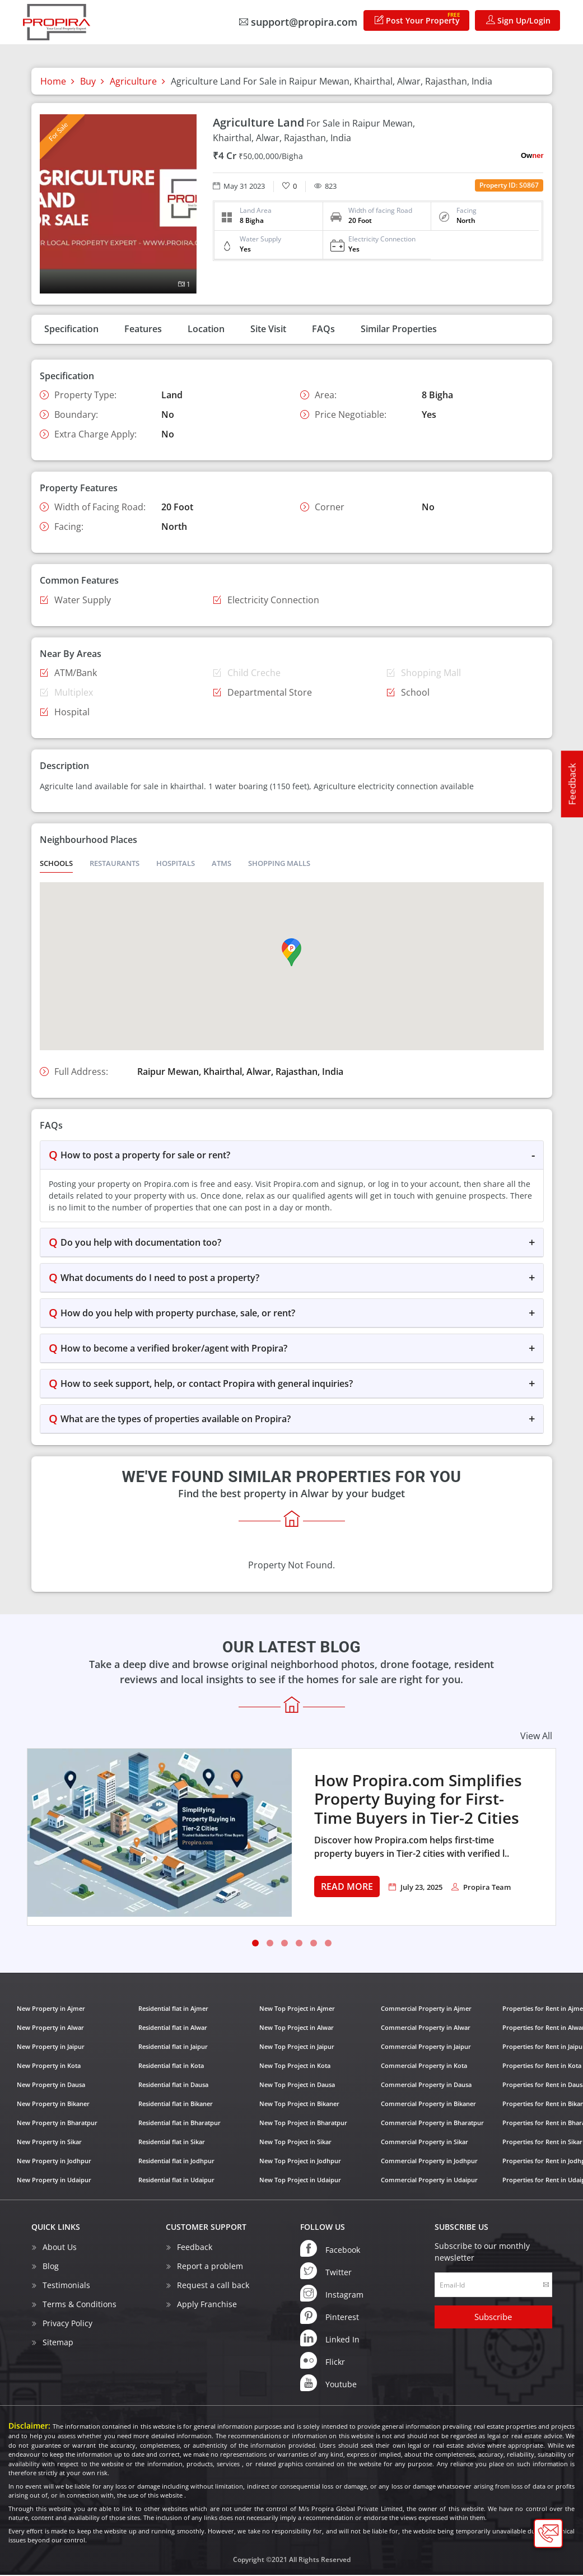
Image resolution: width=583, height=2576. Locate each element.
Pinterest (329, 2316)
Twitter (326, 2271)
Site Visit (268, 329)
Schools (56, 864)
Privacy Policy (67, 2324)
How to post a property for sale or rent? (145, 1156)
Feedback (572, 784)
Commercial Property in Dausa (426, 2085)
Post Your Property (417, 18)
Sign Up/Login (518, 20)
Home (53, 81)
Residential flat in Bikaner (175, 2104)
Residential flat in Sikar (171, 2143)
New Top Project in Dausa (297, 2085)
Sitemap (58, 2343)
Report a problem (210, 2267)
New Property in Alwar (50, 2028)
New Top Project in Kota (294, 2066)
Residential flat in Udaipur (176, 2181)
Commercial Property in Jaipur (426, 2047)
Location (206, 329)
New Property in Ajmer (51, 2009)
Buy (88, 81)
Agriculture (133, 81)
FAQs (323, 329)
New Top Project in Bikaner (299, 2104)
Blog (51, 2267)
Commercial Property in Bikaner (428, 2104)
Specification (71, 329)
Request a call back (213, 2286)
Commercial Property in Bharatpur (432, 2124)
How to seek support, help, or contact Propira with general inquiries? (206, 1384)
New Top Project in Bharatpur (303, 2124)
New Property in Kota (49, 2066)
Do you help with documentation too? (140, 1243)
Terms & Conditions (79, 2305)
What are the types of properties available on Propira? (175, 1420)
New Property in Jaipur (51, 2047)
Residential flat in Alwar (172, 2028)
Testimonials (66, 2286)
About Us (60, 2248)
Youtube (328, 2383)
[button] (291, 953)
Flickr (322, 2361)
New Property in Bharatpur (57, 2124)
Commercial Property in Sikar (424, 2143)
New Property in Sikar (49, 2143)
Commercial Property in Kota (424, 2066)
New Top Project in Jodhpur (300, 2162)
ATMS (221, 864)
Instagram (331, 2294)
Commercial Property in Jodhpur (429, 2162)
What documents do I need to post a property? (159, 1279)
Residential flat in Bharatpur (179, 2124)
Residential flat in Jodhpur (176, 2162)
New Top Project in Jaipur (296, 2047)
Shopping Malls (279, 864)
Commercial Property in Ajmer (426, 2009)
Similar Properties (399, 329)
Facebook (330, 2249)
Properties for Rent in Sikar (542, 2143)
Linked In (330, 2339)
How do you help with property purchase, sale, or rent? (177, 1314)
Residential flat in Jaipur (173, 2047)
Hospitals (175, 864)
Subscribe (493, 2317)
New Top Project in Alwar (296, 2028)
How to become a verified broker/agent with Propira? (173, 1349)
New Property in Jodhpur (54, 2162)
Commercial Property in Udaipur (429, 2181)
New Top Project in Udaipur (300, 2181)
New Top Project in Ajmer (297, 2009)
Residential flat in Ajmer (173, 2009)
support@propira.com (298, 22)
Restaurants (114, 864)
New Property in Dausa (51, 2085)
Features (143, 329)
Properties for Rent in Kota (541, 2066)
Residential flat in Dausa (173, 2085)
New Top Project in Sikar (295, 2143)
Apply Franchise (207, 2305)
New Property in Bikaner (53, 2104)
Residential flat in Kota (171, 2066)
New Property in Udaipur (54, 2181)
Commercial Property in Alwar (425, 2028)
